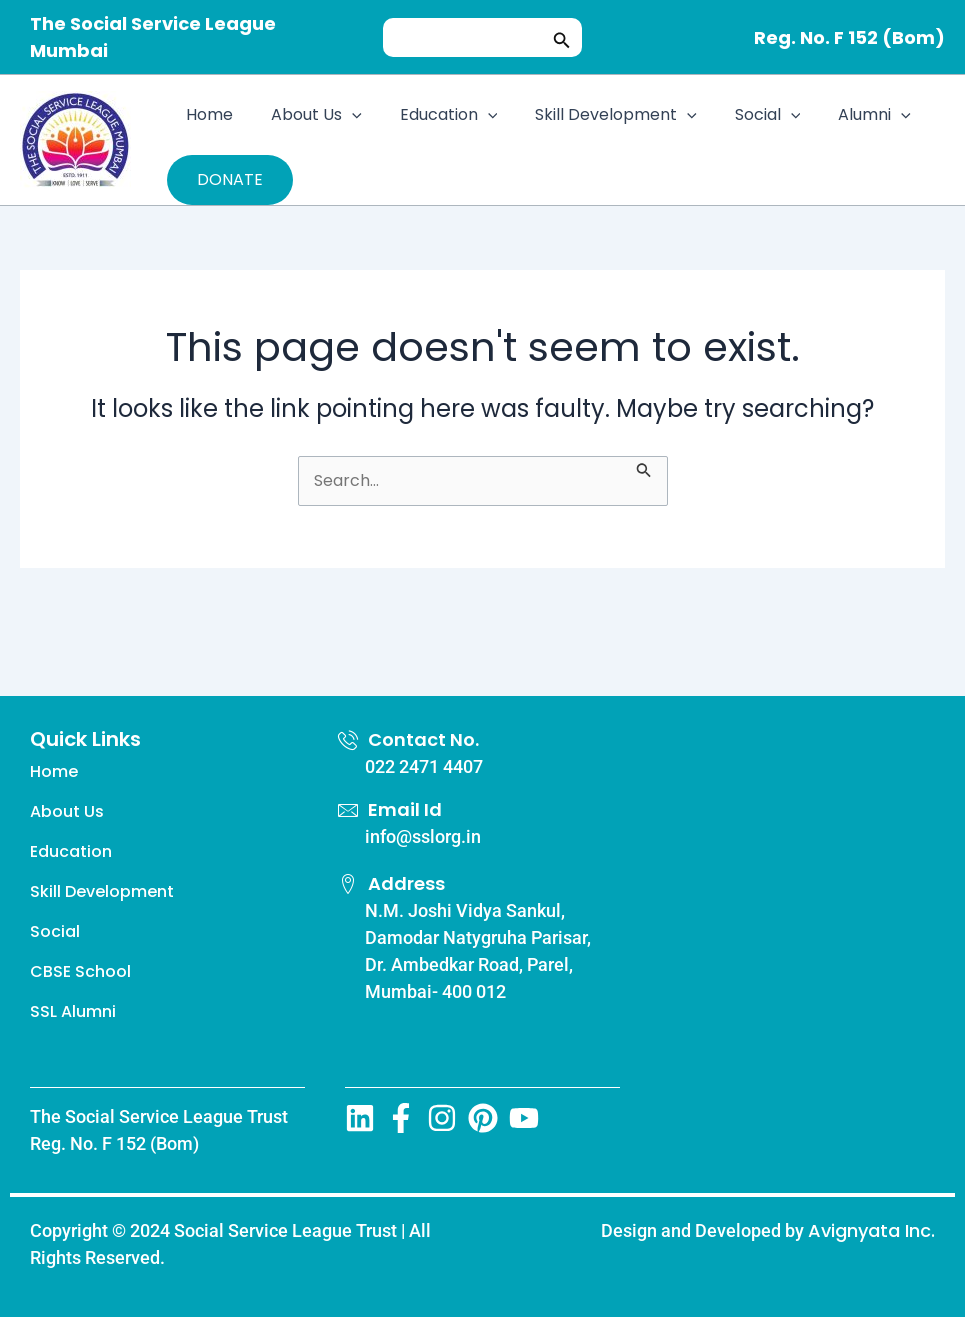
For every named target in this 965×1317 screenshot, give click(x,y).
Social (741, 115)
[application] (343, 115)
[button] (562, 37)
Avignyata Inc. (871, 1230)
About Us (307, 115)
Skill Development (595, 115)
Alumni (841, 115)
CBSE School (80, 971)
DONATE (230, 179)
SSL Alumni (73, 1011)
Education (434, 115)
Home (206, 114)
